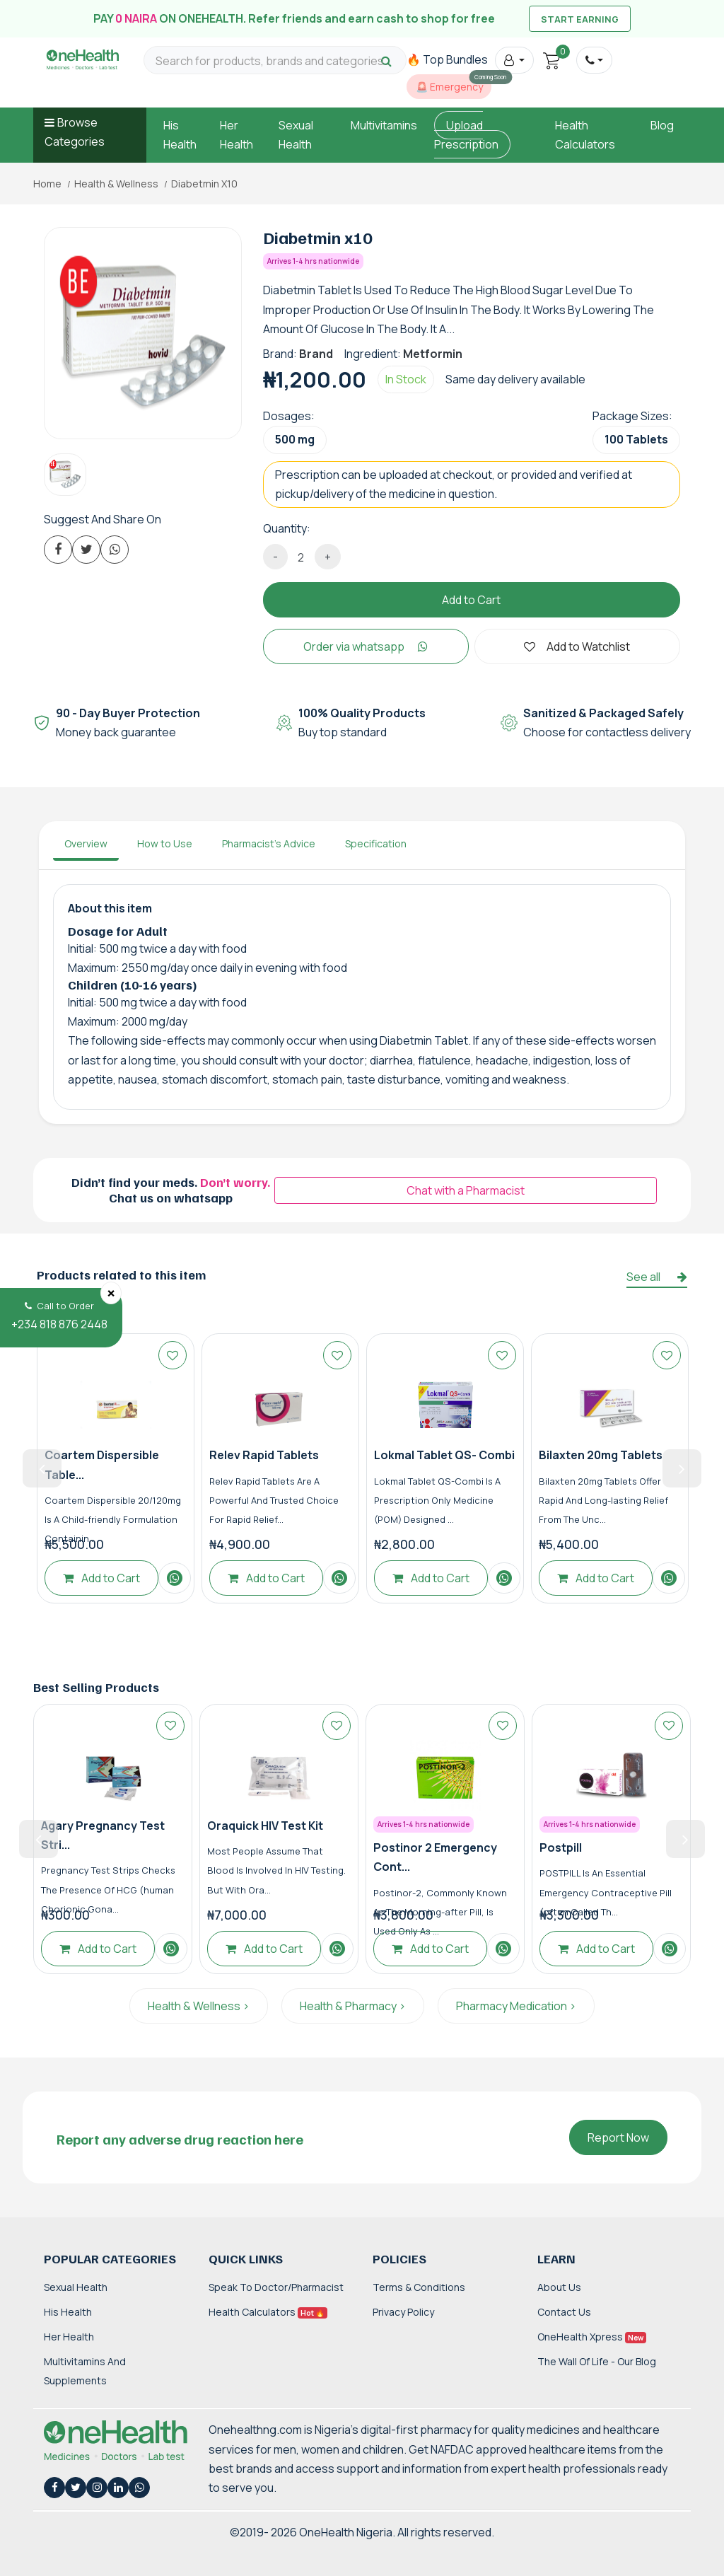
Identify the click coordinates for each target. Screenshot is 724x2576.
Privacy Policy (403, 2312)
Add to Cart (471, 600)
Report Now (618, 2137)
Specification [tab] (376, 843)
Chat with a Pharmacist (466, 1190)
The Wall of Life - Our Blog (596, 2361)
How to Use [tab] (164, 843)
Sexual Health (75, 2287)
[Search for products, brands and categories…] (275, 61)
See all (656, 1276)
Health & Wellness (116, 184)
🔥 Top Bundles (447, 59)
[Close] (111, 1293)
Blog (662, 125)
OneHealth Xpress (591, 2336)
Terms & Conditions (419, 2287)
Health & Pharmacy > (353, 2006)
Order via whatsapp (365, 646)
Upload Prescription (466, 134)
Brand (316, 353)
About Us (559, 2287)
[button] (514, 60)
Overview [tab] (85, 843)
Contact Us (564, 2312)
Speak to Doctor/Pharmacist (276, 2287)
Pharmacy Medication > (516, 2006)
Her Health (69, 2336)
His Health (68, 2312)
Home (47, 184)
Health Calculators (268, 2312)
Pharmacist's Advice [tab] (268, 843)
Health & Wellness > (199, 2006)
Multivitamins (384, 125)
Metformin (432, 353)
